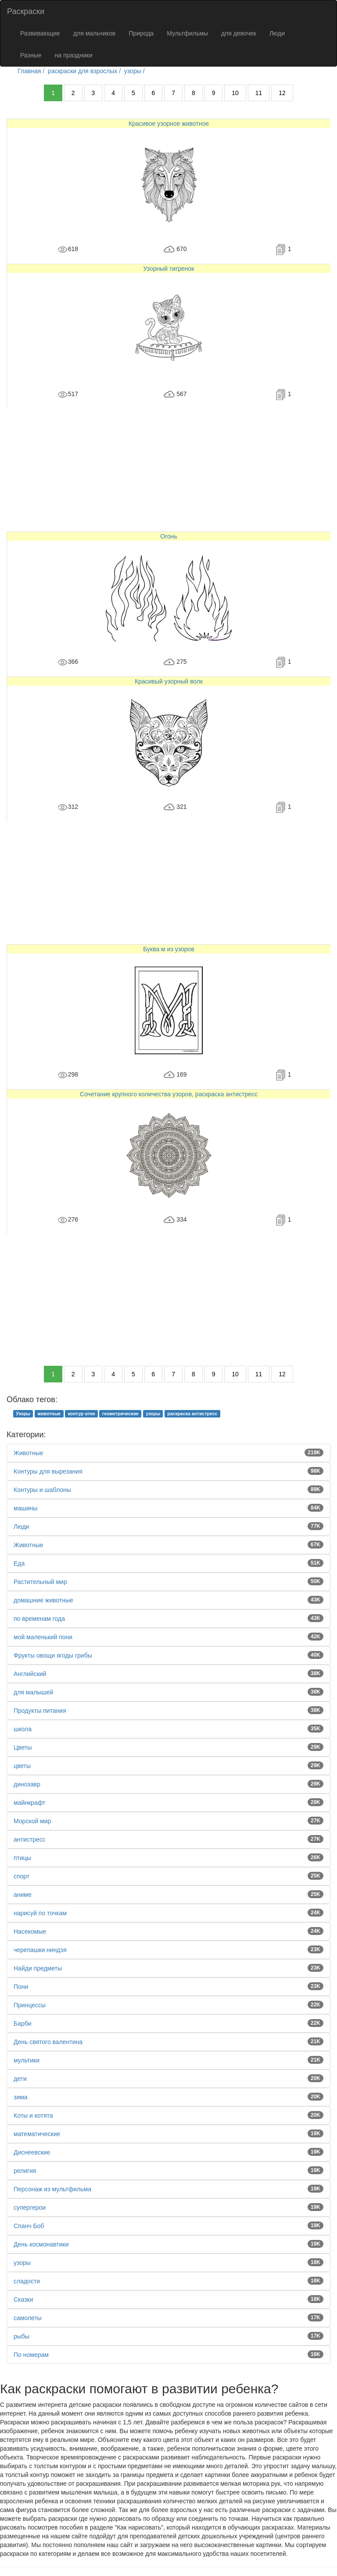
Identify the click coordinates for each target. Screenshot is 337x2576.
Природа (141, 33)
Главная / (32, 70)
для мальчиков (94, 33)
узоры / (135, 70)
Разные (31, 55)
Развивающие (40, 33)
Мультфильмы (187, 33)
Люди (277, 33)
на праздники (74, 55)
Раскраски (25, 11)
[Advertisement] (168, 470)
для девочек (238, 33)
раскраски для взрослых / (85, 70)
